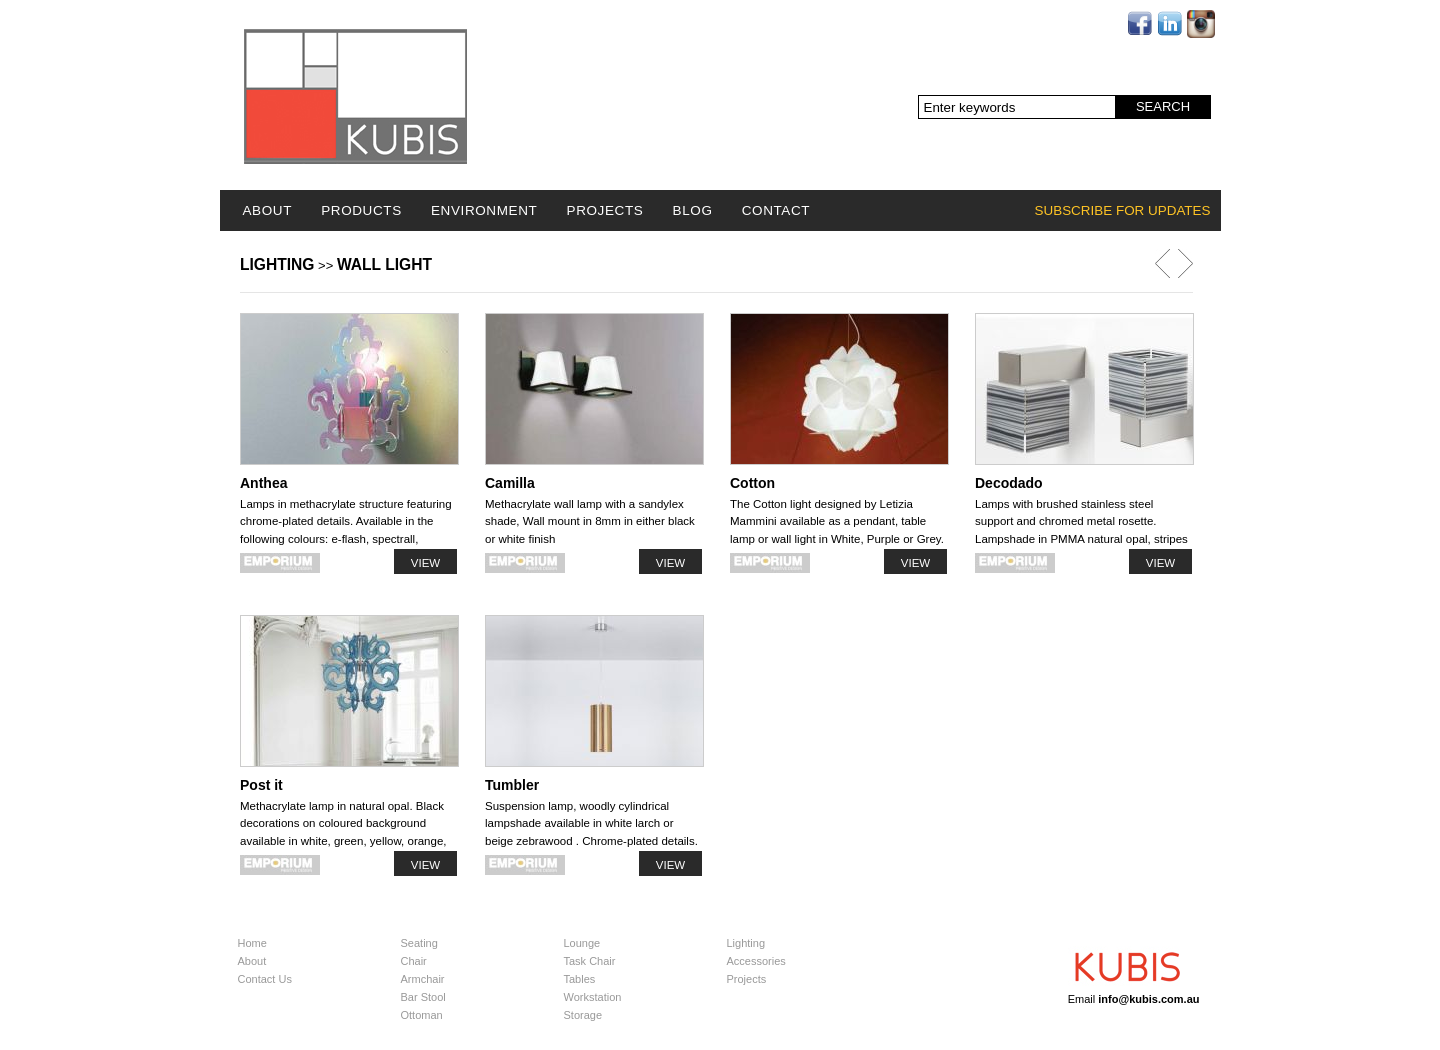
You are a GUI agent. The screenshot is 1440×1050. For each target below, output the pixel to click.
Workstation (593, 997)
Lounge (582, 943)
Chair (414, 961)
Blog (693, 210)
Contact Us (265, 979)
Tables (580, 979)
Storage (583, 1015)
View (425, 563)
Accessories (756, 961)
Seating (419, 943)
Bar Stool (423, 997)
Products (361, 210)
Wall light (384, 264)
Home (252, 943)
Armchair (423, 979)
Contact (776, 210)
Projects (605, 210)
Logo (355, 96)
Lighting (277, 264)
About (268, 210)
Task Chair (590, 961)
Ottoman (422, 1015)
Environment (484, 210)
